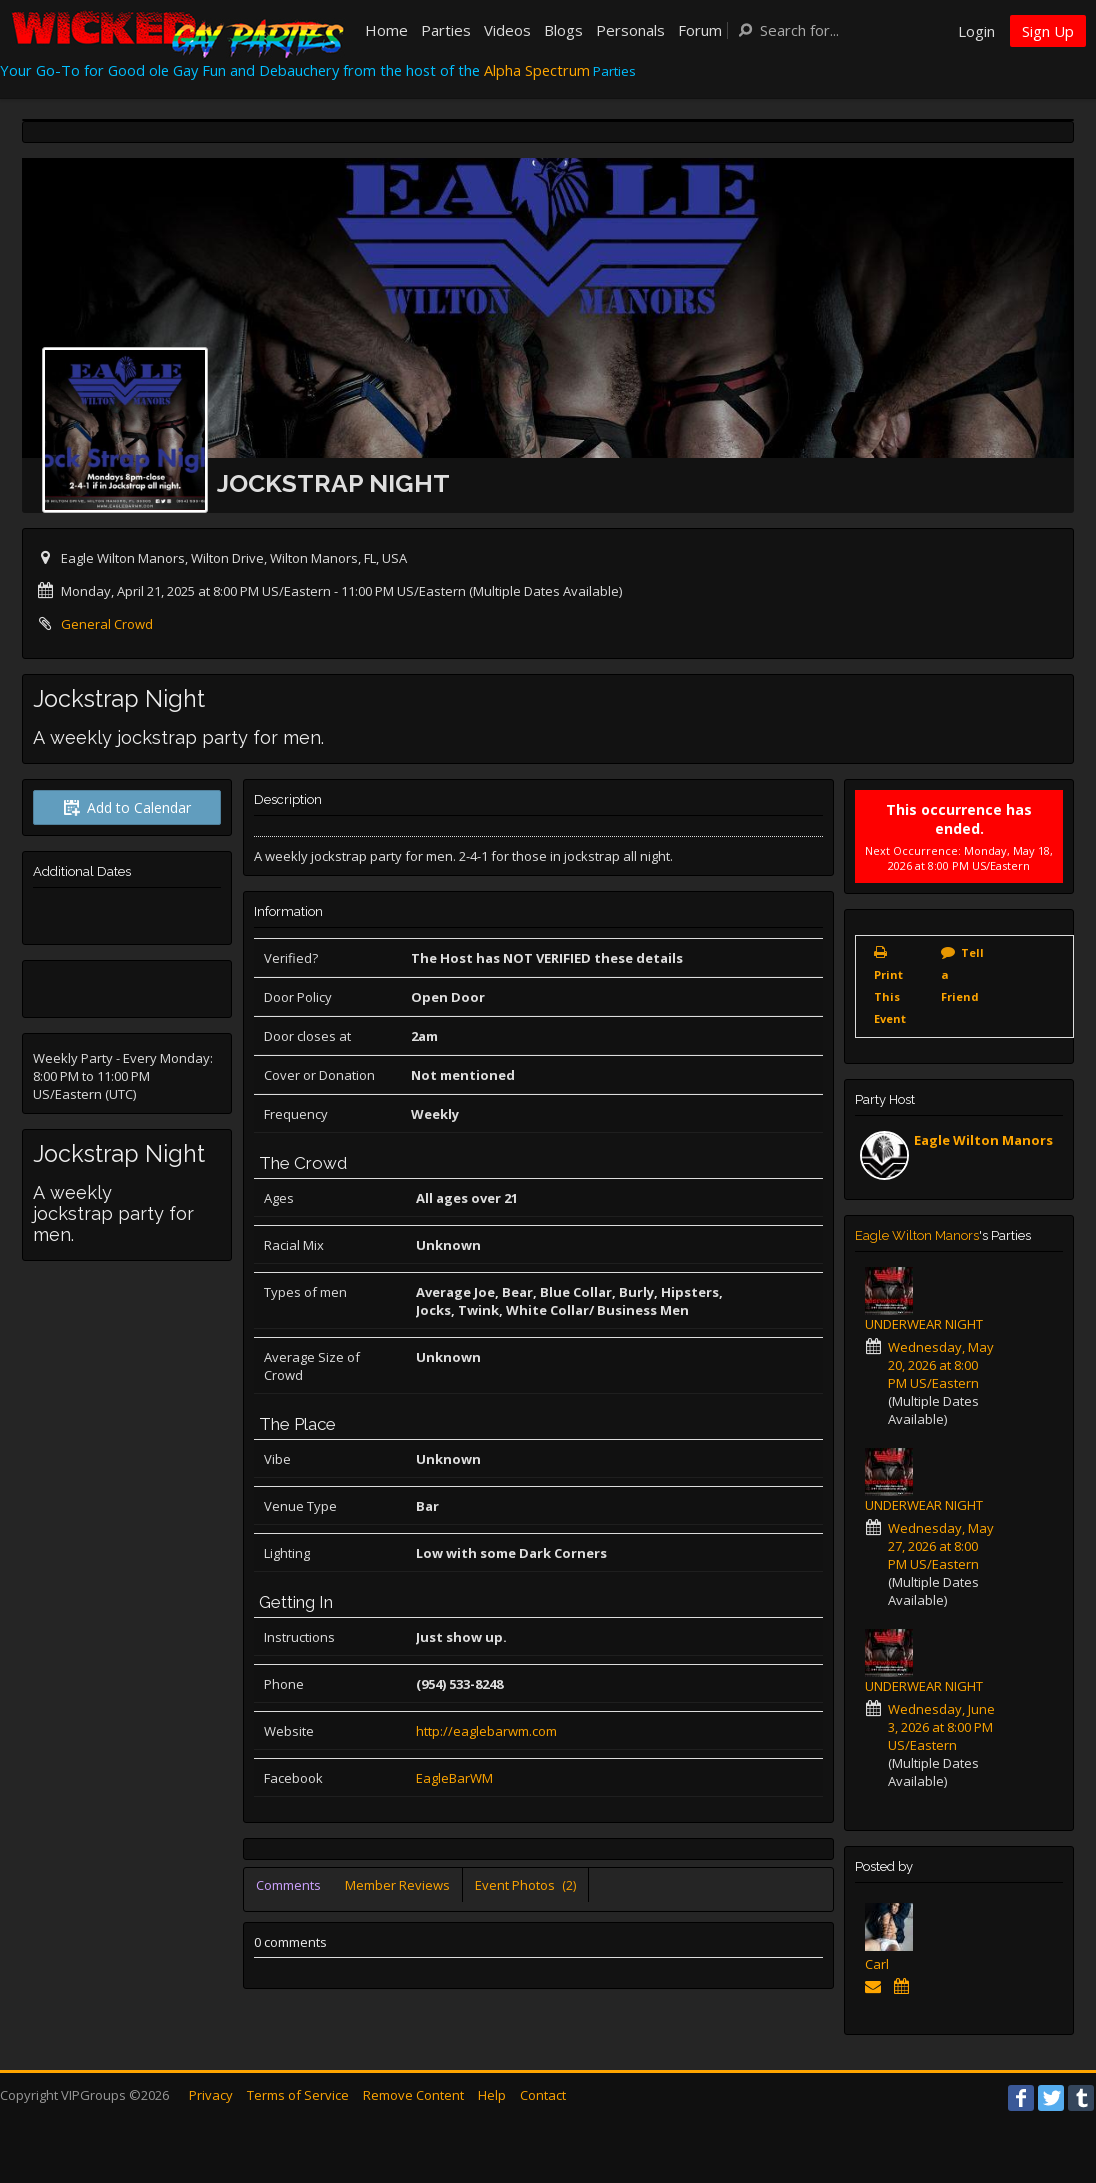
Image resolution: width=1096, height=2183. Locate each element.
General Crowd (107, 624)
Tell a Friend (962, 974)
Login (976, 31)
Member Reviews (397, 1885)
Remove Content (413, 2095)
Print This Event (890, 996)
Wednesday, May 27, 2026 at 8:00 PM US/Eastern (941, 1546)
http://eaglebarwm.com (486, 1731)
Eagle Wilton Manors (983, 1140)
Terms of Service (298, 2095)
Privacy (211, 2095)
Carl (877, 1964)
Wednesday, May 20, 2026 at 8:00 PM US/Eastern (941, 1365)
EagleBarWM (454, 1778)
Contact (543, 2095)
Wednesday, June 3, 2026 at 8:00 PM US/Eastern (941, 1727)
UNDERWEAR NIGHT (924, 1324)
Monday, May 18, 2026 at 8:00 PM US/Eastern (970, 858)
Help (492, 2095)
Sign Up (1048, 31)
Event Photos (525, 1885)
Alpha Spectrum (537, 70)
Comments (288, 1885)
